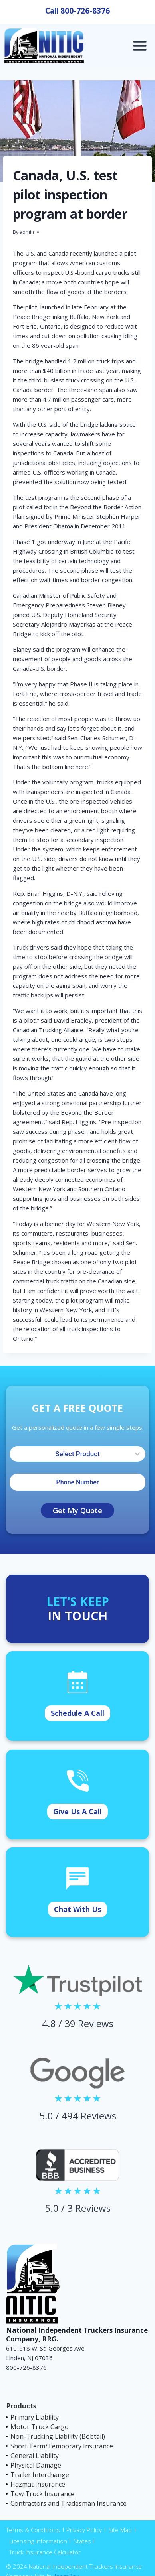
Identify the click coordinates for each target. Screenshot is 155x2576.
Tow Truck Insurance (42, 2493)
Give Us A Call (77, 1811)
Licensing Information (38, 2541)
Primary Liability (34, 2417)
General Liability (34, 2455)
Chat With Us (77, 1909)
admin (27, 232)
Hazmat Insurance (37, 2484)
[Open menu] (139, 45)
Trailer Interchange (39, 2474)
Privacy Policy (84, 2530)
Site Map (120, 2530)
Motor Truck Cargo (39, 2426)
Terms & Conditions (33, 2530)
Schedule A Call (77, 1713)
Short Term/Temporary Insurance (61, 2446)
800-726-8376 (85, 11)
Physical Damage (35, 2465)
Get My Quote (77, 1510)
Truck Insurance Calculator (45, 2552)
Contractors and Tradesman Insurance (68, 2503)
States (82, 2541)
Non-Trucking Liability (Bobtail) (57, 2436)
